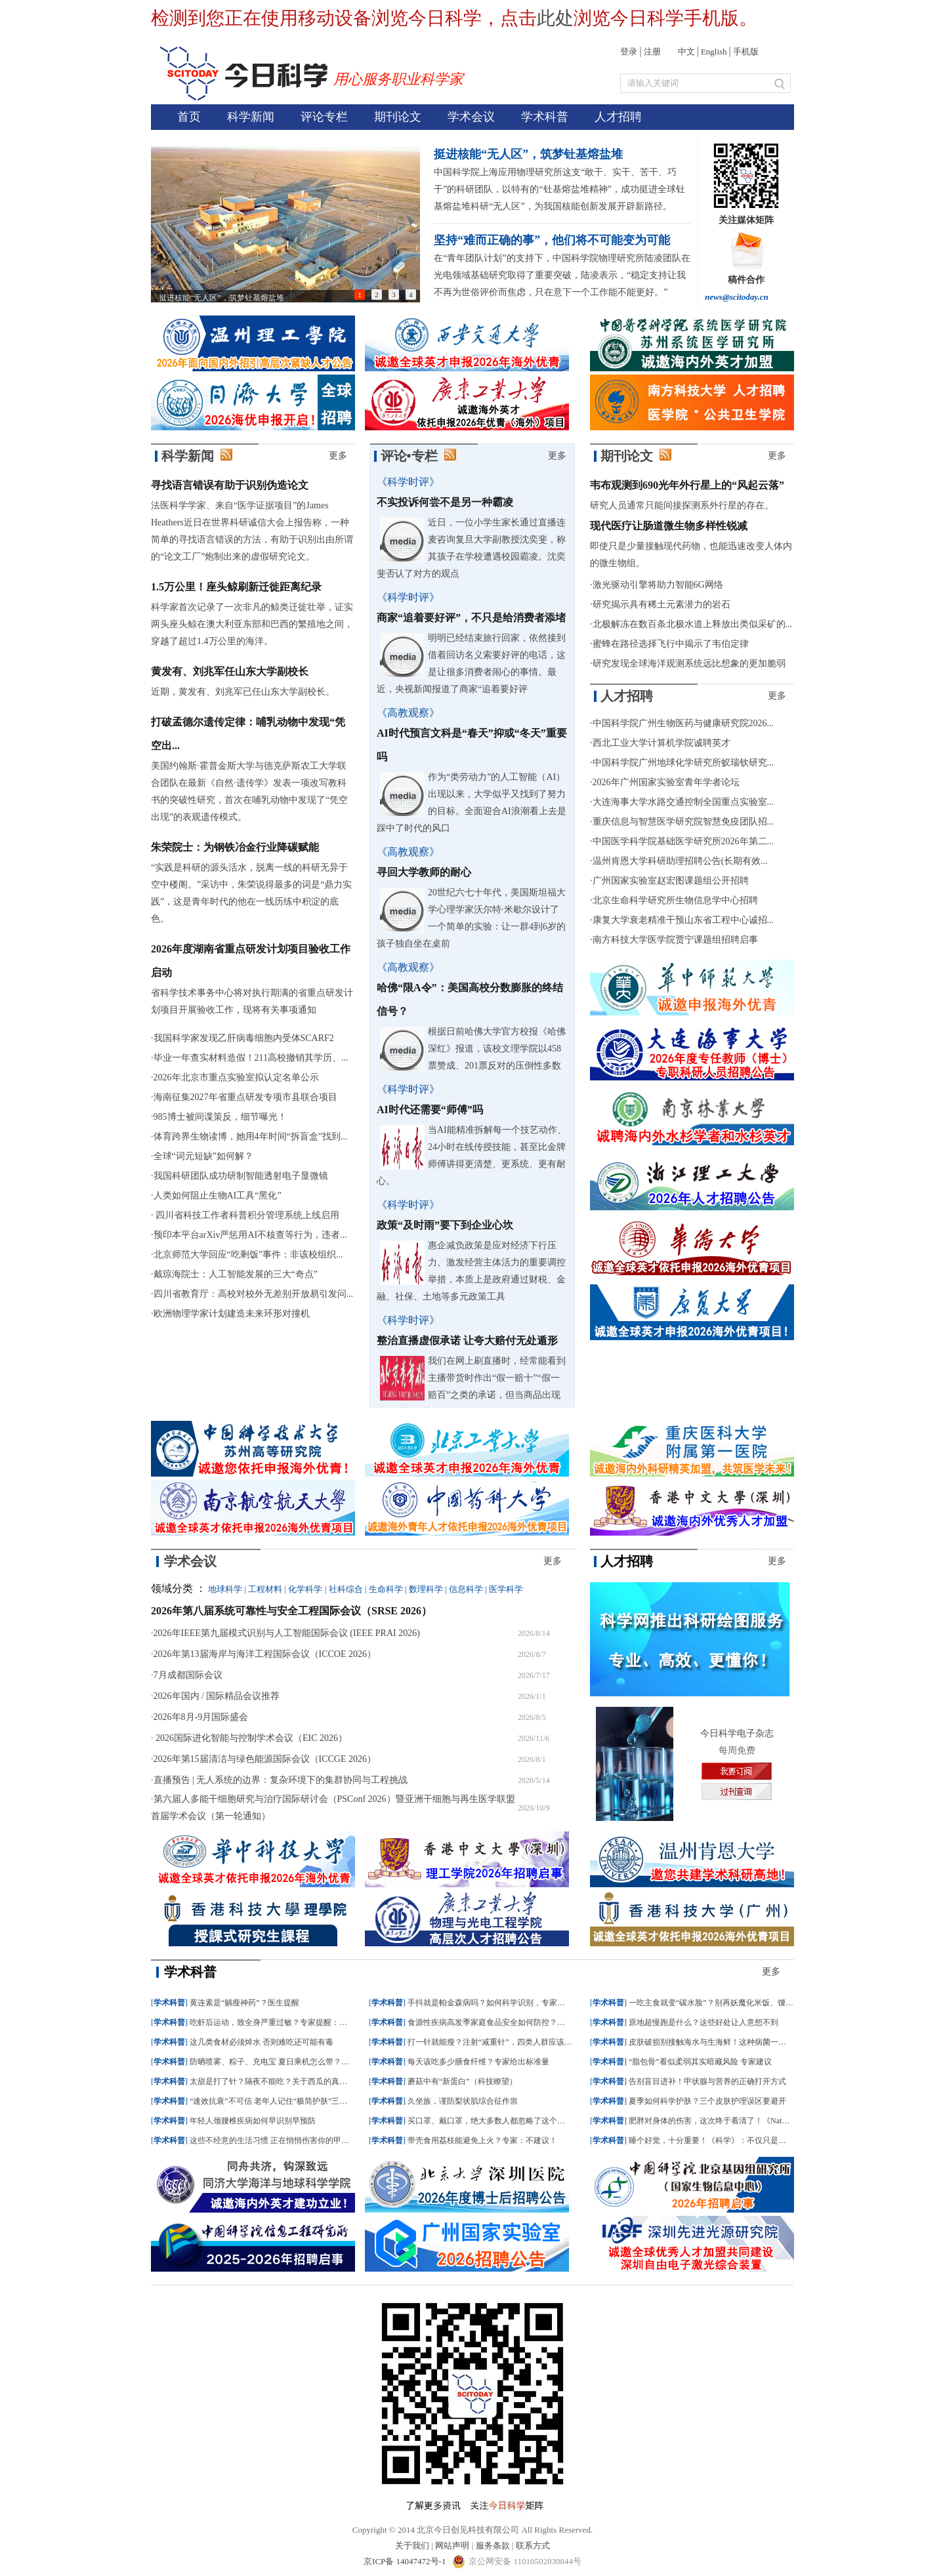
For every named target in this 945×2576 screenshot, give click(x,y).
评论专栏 (324, 116)
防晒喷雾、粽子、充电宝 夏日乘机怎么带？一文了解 (281, 2061)
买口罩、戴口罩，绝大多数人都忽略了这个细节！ (494, 2120)
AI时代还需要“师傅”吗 (430, 1109)
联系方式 (533, 2545)
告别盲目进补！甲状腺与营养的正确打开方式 (707, 2081)
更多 (338, 455)
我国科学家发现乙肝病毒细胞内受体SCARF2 (244, 1038)
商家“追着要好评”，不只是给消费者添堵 (471, 617)
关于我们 (412, 2545)
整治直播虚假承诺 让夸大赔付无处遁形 (467, 1340)
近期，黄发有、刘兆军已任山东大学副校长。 (243, 692)
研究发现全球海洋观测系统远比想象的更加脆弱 (689, 663)
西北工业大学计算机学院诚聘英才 (661, 743)
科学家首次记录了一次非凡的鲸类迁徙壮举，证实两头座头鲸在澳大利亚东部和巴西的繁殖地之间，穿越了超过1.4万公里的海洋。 (252, 624)
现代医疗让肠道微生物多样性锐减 (668, 525)
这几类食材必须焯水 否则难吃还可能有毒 (261, 2042)
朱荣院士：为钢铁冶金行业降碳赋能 (235, 847)
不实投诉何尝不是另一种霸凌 (445, 502)
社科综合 (346, 1589)
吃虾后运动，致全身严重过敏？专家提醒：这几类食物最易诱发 (300, 2022)
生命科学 (386, 1589)
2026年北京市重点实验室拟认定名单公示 (236, 1077)
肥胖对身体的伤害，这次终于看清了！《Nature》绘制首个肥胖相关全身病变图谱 (769, 2120)
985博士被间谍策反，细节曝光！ (220, 1117)
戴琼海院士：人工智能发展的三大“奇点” (236, 1274)
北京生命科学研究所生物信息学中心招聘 (675, 900)
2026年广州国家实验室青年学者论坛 (666, 782)
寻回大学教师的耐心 (424, 872)
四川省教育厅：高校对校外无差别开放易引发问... (254, 1294)
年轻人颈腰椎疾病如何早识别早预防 (253, 2120)
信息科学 (466, 1589)
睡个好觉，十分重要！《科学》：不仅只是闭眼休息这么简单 (735, 2140)
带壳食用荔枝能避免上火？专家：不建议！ (482, 2140)
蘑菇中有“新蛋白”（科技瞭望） (462, 2081)
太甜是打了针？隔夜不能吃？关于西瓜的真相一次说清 (284, 2081)
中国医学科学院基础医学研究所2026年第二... (683, 841)
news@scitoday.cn (736, 297)
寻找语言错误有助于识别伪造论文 (229, 485)
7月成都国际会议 (188, 1675)
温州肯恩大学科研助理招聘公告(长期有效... (680, 861)
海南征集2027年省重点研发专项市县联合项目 (245, 1097)
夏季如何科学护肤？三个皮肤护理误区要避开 (707, 2101)
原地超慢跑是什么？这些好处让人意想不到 (703, 2022)
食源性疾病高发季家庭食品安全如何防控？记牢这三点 (502, 2022)
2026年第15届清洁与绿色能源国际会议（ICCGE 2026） (265, 1759)
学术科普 (544, 116)
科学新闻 (250, 116)
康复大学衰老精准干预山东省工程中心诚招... (683, 920)
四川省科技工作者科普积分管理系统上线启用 (247, 1215)
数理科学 (426, 1589)
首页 (189, 116)
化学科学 (305, 1589)
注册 (652, 51)
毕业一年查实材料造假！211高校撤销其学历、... (251, 1058)
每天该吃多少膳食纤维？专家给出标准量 (478, 2061)
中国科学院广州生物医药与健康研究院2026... (683, 723)
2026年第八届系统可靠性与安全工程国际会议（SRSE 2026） (291, 1610)
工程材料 (265, 1589)
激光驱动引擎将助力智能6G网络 (658, 585)
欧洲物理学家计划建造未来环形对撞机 (232, 1314)
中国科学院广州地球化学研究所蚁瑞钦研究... (683, 762)
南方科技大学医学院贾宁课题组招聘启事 (675, 940)
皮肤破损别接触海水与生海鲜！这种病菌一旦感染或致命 (727, 2042)
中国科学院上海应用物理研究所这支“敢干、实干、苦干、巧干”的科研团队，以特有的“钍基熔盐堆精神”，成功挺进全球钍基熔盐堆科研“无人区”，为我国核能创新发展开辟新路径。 (559, 189)
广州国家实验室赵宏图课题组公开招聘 (671, 881)
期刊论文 (397, 116)
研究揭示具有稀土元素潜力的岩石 (661, 604)
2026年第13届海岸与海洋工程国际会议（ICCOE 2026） (265, 1654)
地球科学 (225, 1589)
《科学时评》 (408, 481)
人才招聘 (618, 116)
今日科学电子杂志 (737, 1733)
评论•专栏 (409, 456)
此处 (555, 18)
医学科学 (506, 1589)
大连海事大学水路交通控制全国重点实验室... (683, 802)
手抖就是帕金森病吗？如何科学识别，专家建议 (490, 2002)
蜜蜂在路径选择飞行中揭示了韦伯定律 (671, 644)
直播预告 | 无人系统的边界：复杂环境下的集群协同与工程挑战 (281, 1780)
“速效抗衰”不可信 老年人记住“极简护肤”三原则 (272, 2101)
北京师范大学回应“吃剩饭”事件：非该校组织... (248, 1254)
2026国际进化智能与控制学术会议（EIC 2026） (251, 1738)
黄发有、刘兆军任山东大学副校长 (229, 671)
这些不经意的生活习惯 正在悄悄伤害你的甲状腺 (273, 2140)
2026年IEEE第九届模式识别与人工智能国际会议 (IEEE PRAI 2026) (287, 1633)
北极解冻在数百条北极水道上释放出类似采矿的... (693, 624)
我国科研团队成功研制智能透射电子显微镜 (241, 1176)
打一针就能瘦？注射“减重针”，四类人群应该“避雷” (497, 2042)
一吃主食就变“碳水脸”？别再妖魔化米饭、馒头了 (715, 2002)
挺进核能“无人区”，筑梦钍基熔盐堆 (528, 154)
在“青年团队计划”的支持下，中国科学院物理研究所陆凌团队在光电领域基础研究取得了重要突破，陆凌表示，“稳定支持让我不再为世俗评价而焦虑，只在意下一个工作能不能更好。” (562, 275)
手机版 (746, 51)
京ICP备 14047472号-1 (406, 2561)
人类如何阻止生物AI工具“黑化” (218, 1195)
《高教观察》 (408, 712)
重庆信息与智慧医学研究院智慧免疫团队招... (683, 822)
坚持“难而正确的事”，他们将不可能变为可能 (552, 240)
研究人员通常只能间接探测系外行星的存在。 (682, 505)
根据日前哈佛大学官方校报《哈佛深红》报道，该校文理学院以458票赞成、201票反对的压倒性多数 (497, 1049)
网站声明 (452, 2545)
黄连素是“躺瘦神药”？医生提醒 (244, 2002)
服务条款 (493, 2545)
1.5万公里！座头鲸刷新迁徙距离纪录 (236, 586)
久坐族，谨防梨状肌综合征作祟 (463, 2101)
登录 (628, 51)
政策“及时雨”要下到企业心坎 (445, 1225)
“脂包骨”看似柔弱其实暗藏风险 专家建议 (700, 2061)
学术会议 (471, 116)
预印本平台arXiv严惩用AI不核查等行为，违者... (250, 1235)
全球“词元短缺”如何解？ (203, 1156)
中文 (686, 51)
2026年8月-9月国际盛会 (201, 1717)
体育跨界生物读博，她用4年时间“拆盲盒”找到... (251, 1136)
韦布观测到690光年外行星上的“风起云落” (687, 485)
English (714, 51)
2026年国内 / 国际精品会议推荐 (217, 1696)
